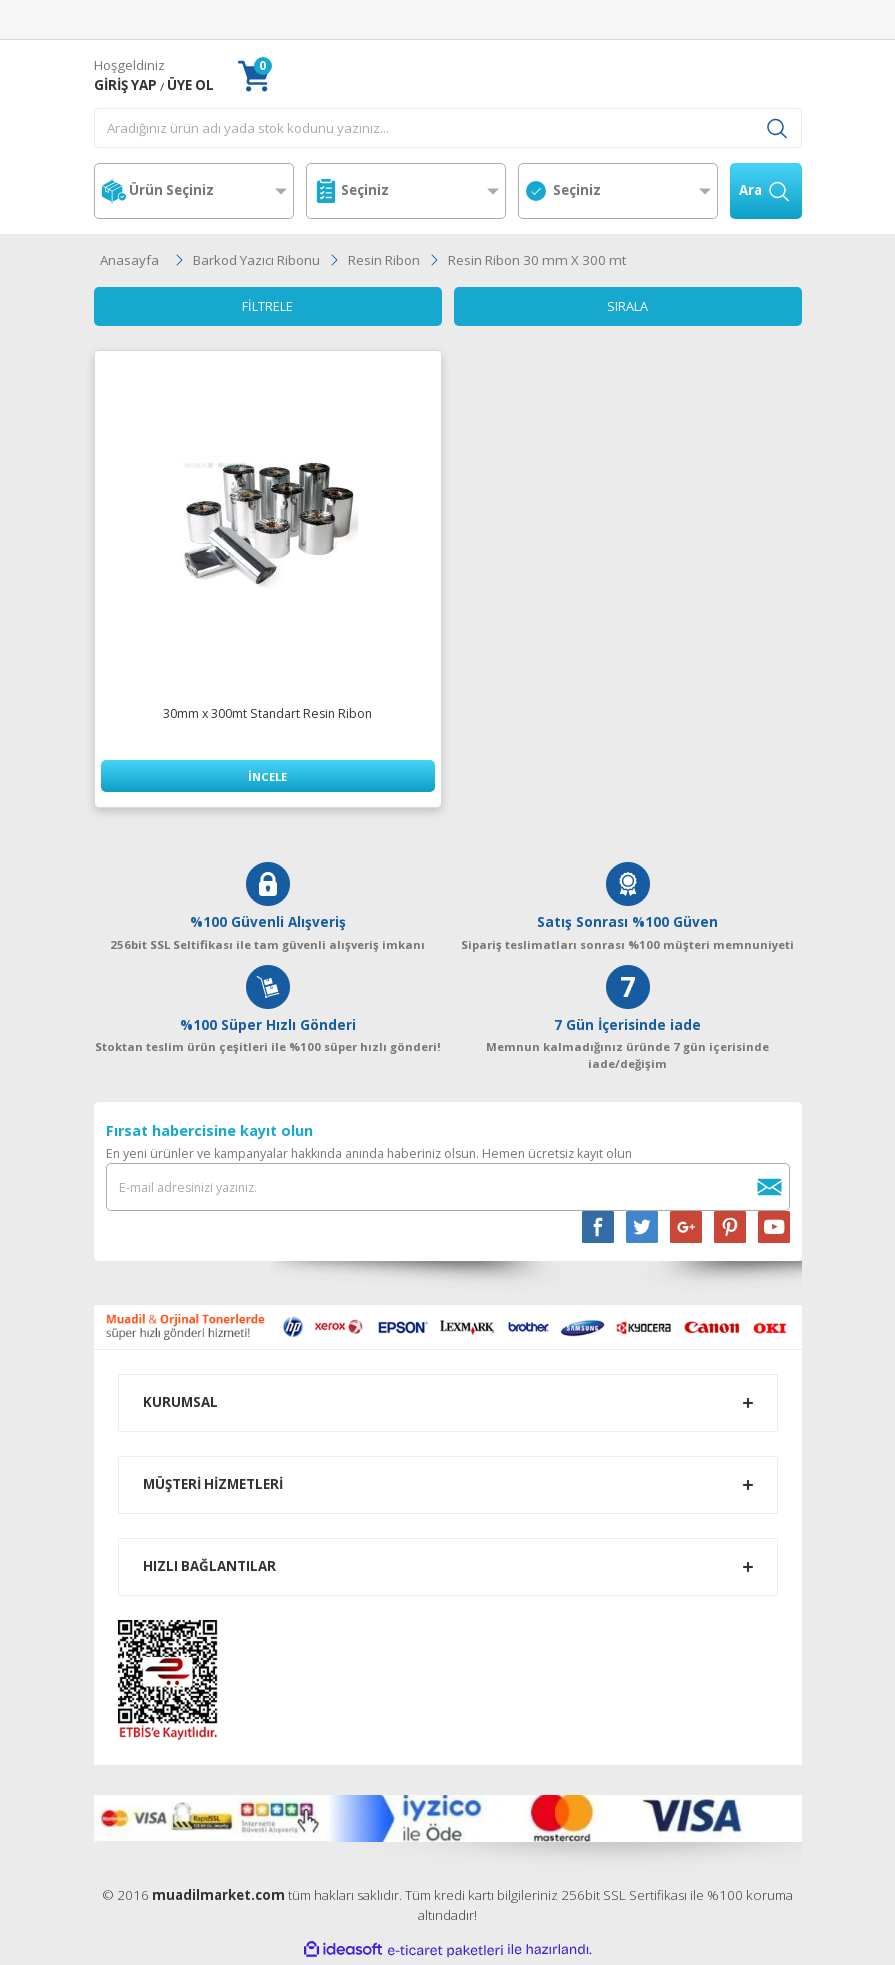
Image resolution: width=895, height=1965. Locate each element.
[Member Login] (125, 86)
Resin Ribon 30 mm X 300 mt (537, 260)
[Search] (448, 128)
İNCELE (267, 777)
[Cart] (254, 75)
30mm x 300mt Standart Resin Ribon (267, 715)
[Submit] (770, 1188)
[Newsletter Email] (448, 1188)
